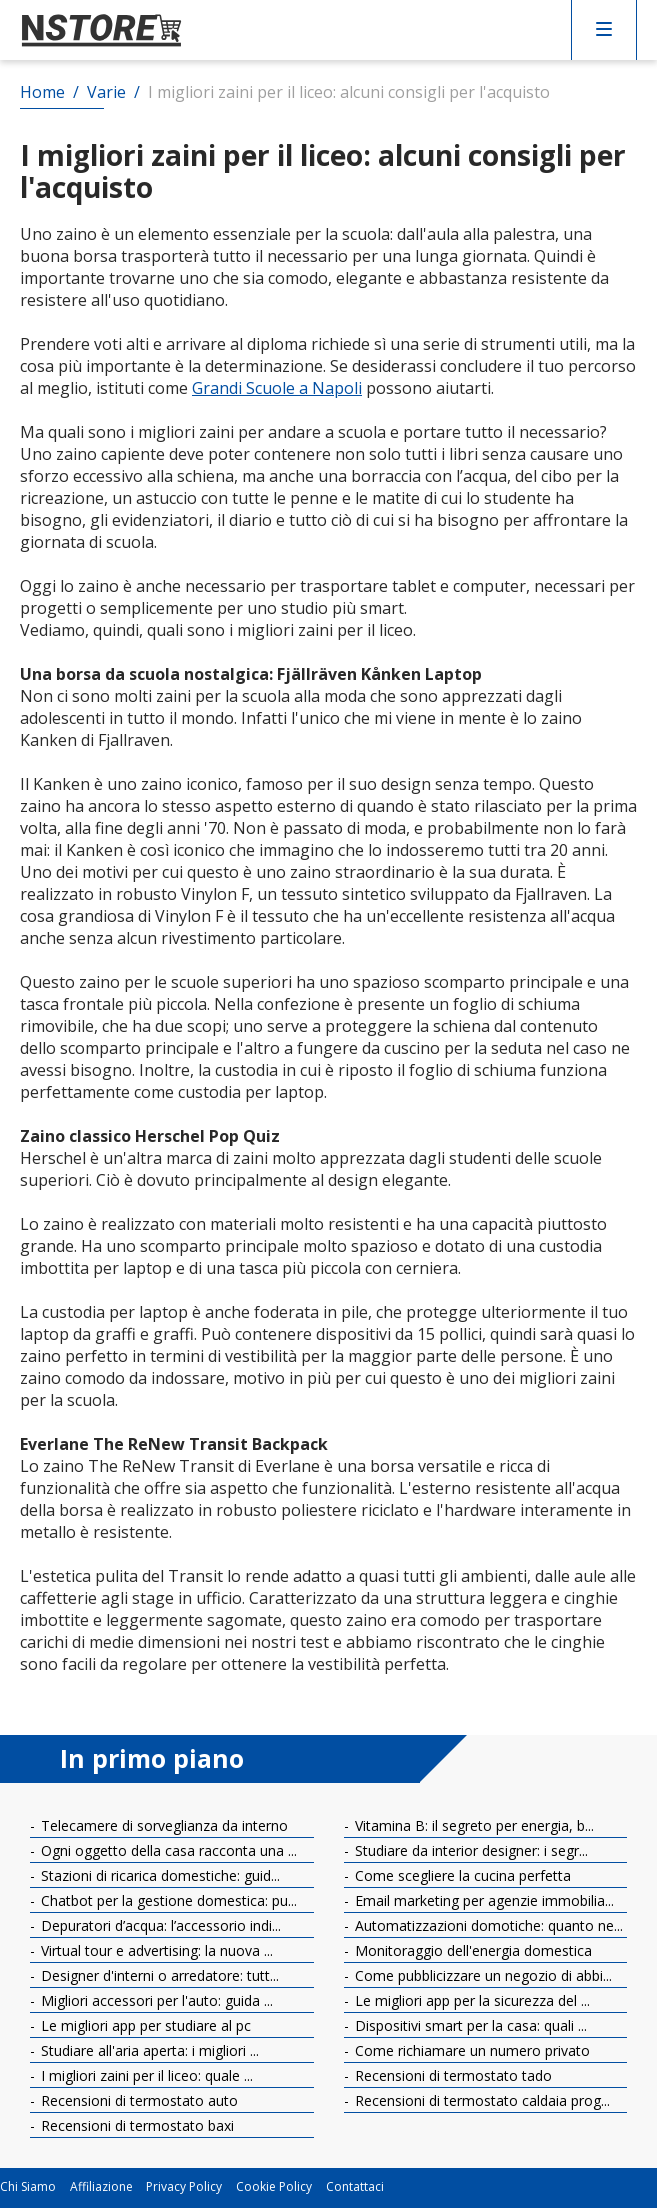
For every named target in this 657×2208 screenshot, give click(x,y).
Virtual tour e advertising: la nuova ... (155, 1950)
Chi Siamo (28, 2187)
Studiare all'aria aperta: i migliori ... (148, 2050)
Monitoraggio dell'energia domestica (471, 1950)
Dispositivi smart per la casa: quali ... (469, 2025)
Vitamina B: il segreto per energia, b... (472, 1825)
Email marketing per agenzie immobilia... (482, 1900)
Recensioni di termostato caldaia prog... (480, 2100)
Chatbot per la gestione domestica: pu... (167, 1900)
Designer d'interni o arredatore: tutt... (158, 1975)
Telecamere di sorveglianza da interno (162, 1825)
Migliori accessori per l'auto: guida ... (155, 2000)
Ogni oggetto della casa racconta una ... (167, 1850)
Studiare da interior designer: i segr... (469, 1850)
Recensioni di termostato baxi (135, 2125)
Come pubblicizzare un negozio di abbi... (481, 1975)
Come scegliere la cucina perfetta (461, 1875)
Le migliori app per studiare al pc (144, 2025)
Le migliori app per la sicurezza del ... (470, 2000)
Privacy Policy (184, 2187)
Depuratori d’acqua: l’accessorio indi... (159, 1925)
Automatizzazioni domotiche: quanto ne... (487, 1925)
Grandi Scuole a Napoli (277, 388)
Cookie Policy (274, 2187)
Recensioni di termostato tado (451, 2075)
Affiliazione (101, 2187)
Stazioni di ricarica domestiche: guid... (158, 1875)
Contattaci (355, 2187)
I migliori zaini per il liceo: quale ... (145, 2075)
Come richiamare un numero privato (470, 2050)
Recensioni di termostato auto (137, 2100)
